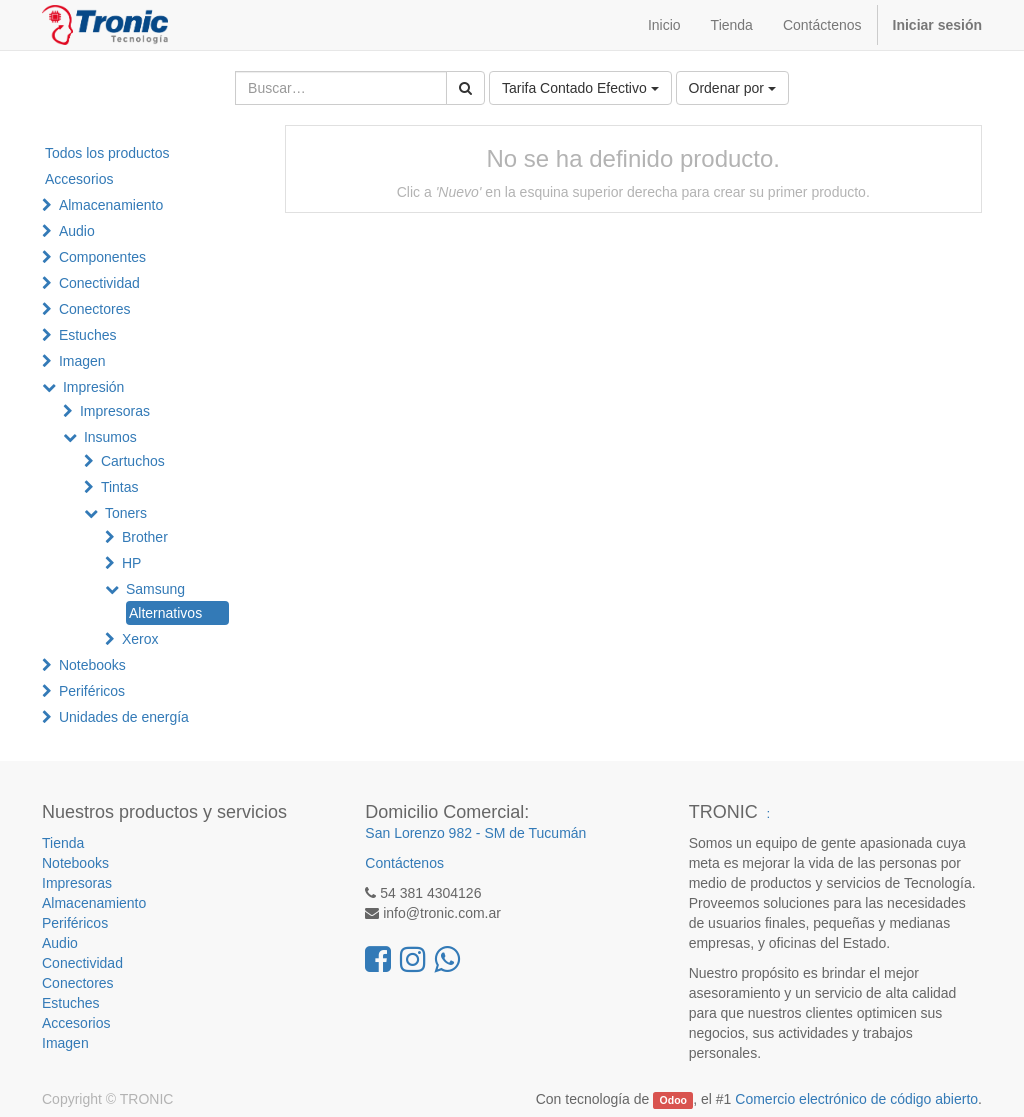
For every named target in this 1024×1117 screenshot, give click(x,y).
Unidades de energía (124, 717)
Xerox (140, 639)
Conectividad (99, 283)
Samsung (155, 589)
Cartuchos (133, 461)
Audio (77, 231)
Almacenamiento (111, 205)
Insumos (110, 437)
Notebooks (92, 665)
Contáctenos (404, 863)
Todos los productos (107, 153)
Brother (145, 537)
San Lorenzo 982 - (424, 833)
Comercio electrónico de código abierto (856, 1099)
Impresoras (115, 411)
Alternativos (165, 613)
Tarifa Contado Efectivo (580, 88)
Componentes (102, 257)
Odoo (673, 1100)
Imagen (82, 361)
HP (131, 563)
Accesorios (79, 179)
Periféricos (92, 691)
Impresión (93, 387)
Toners (126, 513)
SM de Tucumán (535, 833)
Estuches (88, 335)
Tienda (63, 843)
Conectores (95, 309)
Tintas (120, 487)
